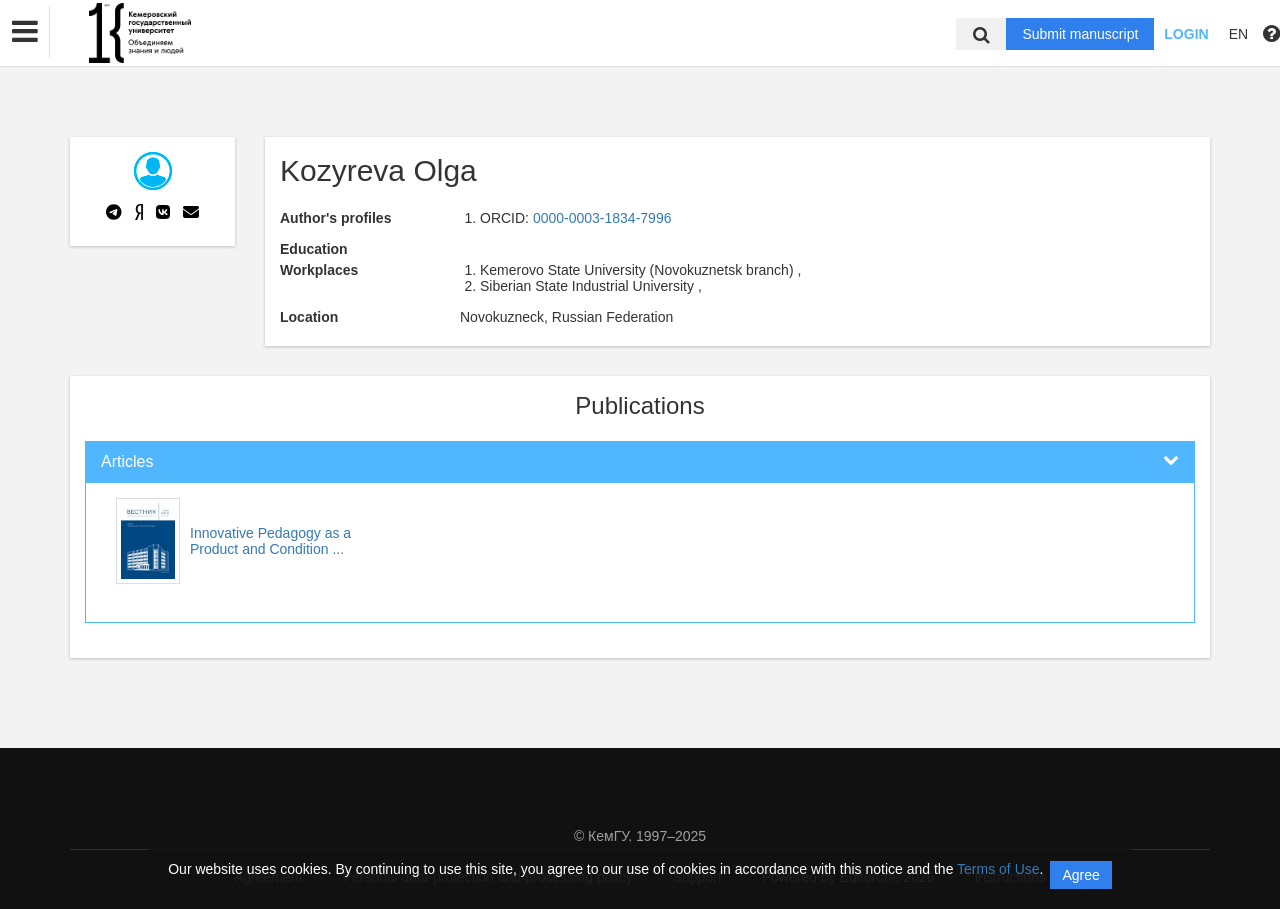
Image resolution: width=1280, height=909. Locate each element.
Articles (127, 461)
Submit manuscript (1080, 34)
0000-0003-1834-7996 (602, 218)
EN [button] (1238, 34)
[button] (25, 32)
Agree (1080, 875)
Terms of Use (998, 869)
